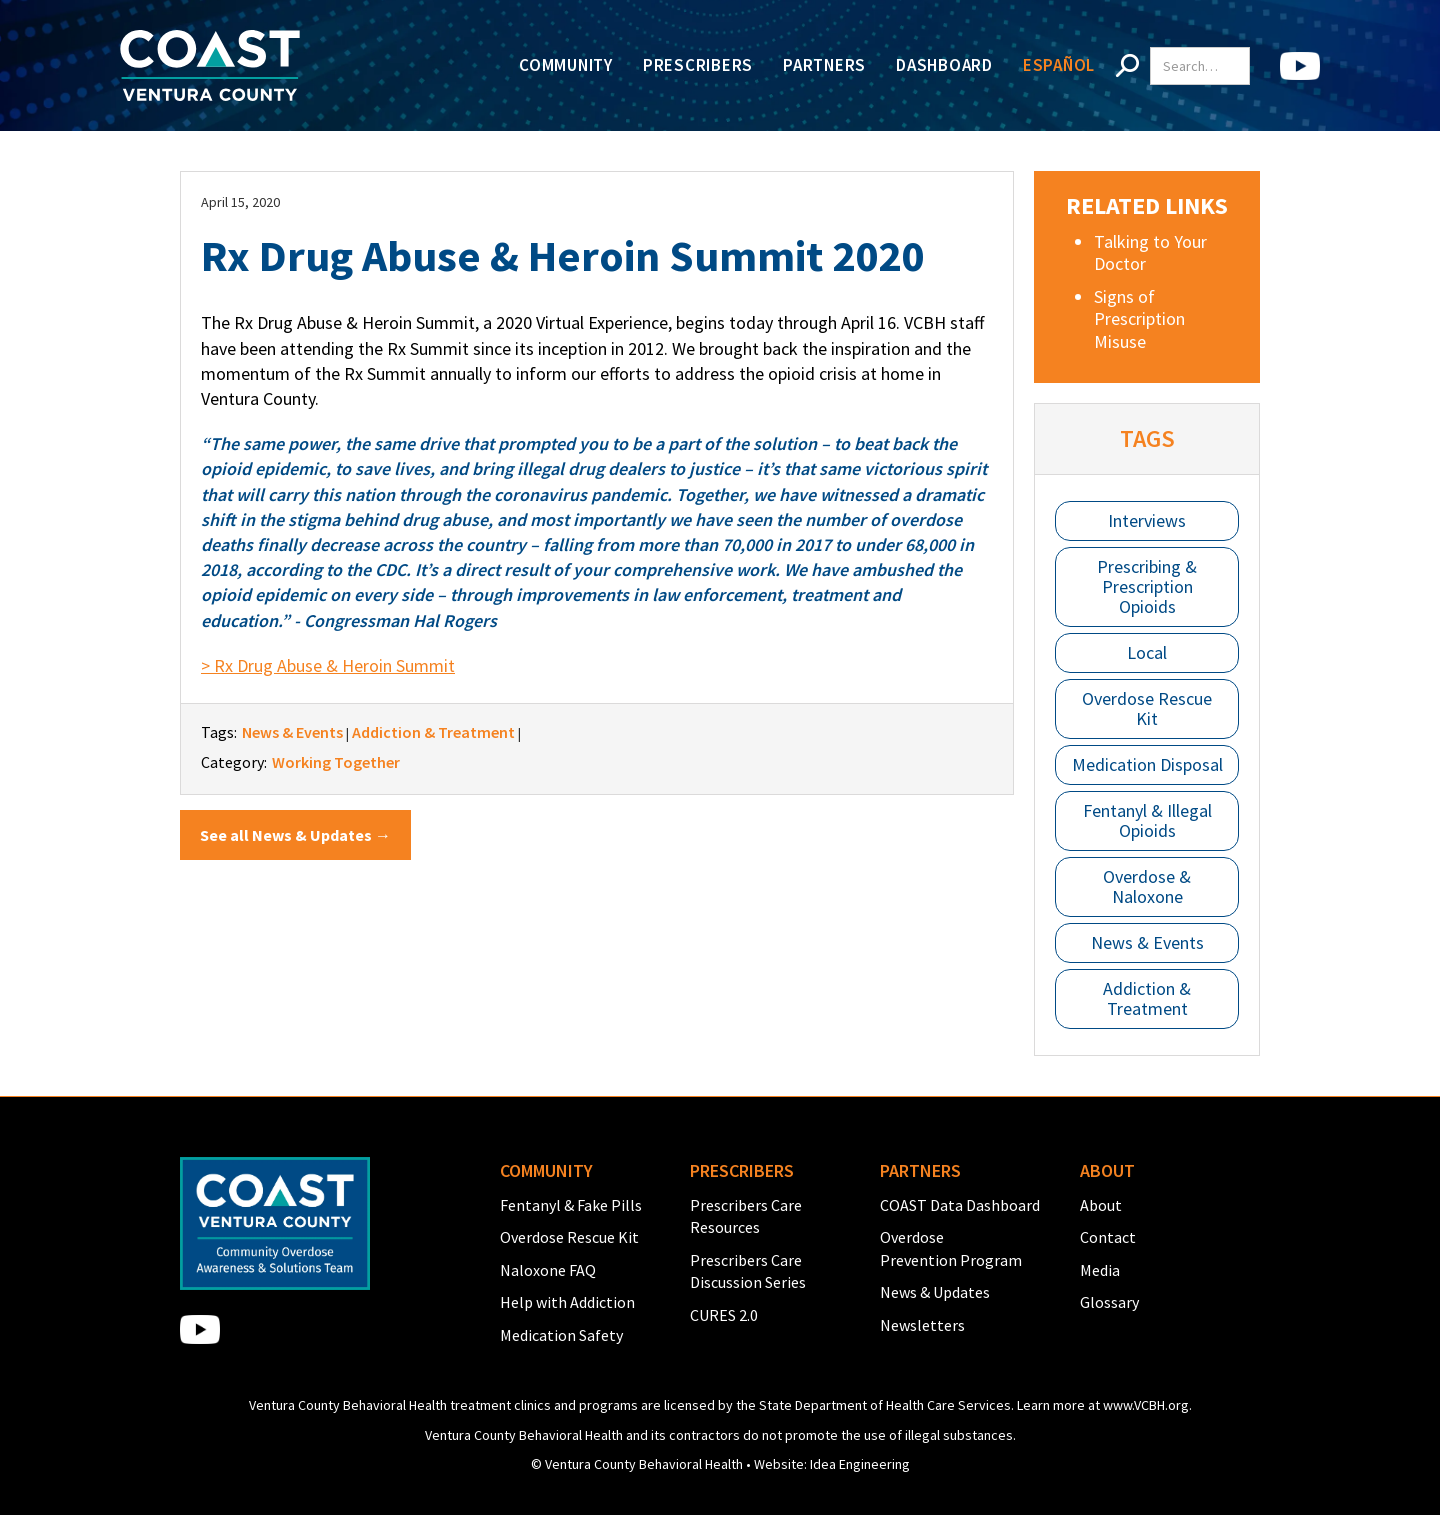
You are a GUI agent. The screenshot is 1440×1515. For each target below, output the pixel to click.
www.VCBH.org (1146, 1405)
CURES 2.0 (724, 1315)
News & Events (1147, 942)
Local (1147, 652)
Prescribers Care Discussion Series (748, 1271)
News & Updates (935, 1292)
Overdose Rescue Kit (1147, 708)
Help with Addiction (567, 1302)
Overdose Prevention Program (951, 1248)
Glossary (1109, 1302)
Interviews (1147, 520)
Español (1059, 65)
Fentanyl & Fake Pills (571, 1205)
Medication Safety (561, 1335)
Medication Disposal (1147, 764)
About (1101, 1205)
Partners (824, 65)
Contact (1108, 1237)
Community (566, 65)
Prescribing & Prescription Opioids (1147, 586)
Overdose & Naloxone (1147, 886)
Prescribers (698, 65)
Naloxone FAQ (548, 1270)
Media (1100, 1270)
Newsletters (922, 1325)
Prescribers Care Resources (746, 1216)
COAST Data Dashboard (960, 1205)
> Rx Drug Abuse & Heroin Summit (328, 665)
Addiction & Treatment (1147, 998)
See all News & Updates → (295, 835)
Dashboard (944, 65)
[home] (210, 65)
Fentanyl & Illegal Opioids (1147, 820)
